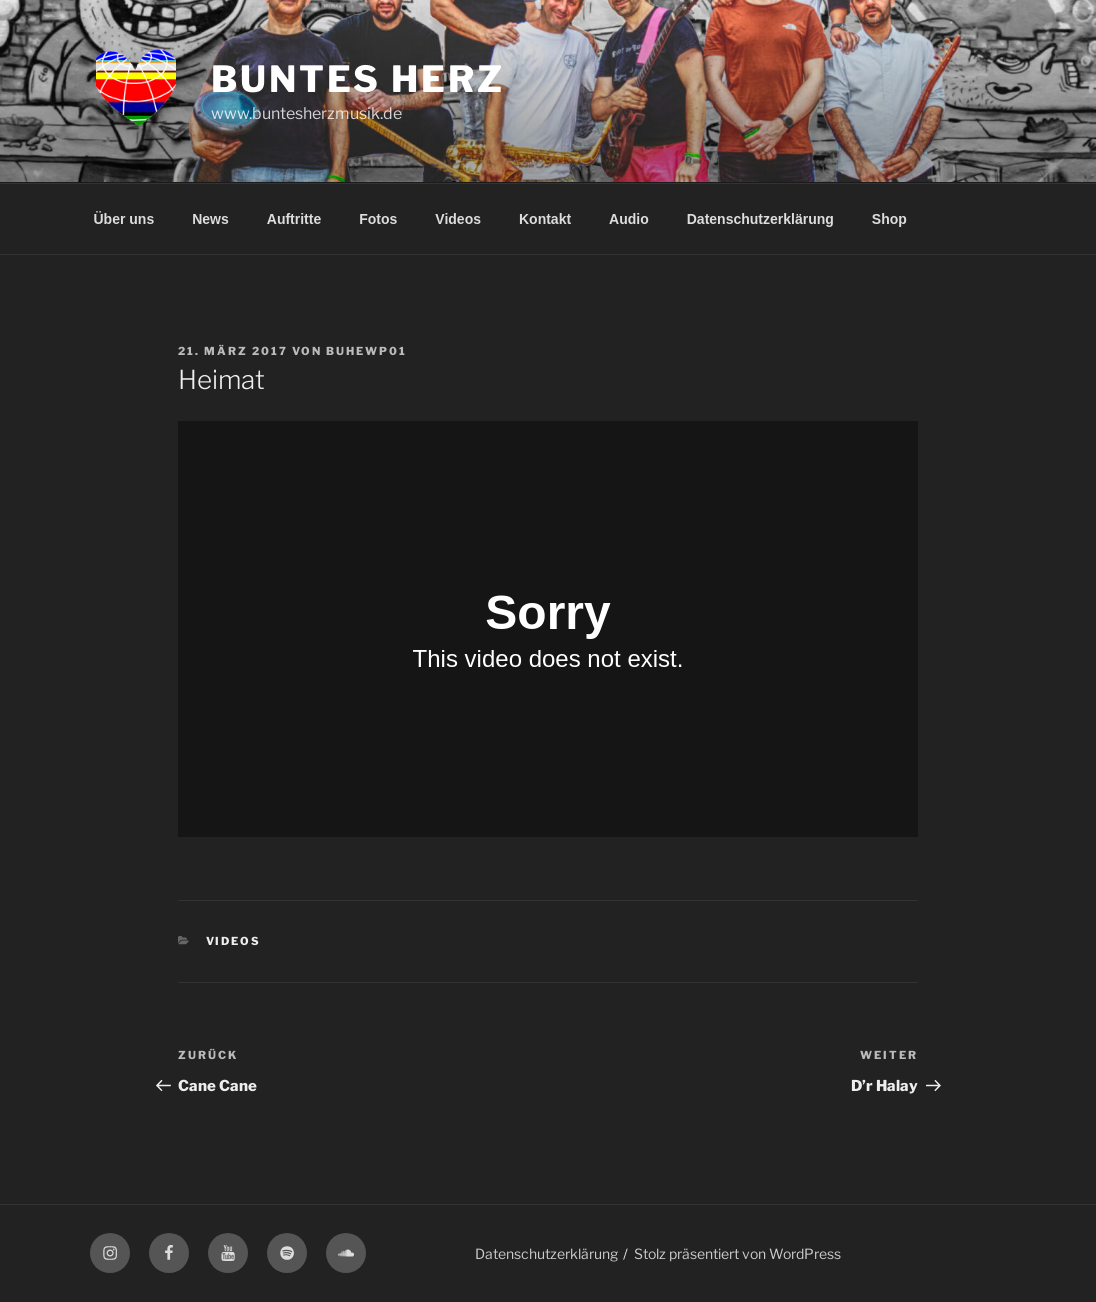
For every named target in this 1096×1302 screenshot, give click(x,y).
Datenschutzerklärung (760, 219)
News (210, 219)
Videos (458, 219)
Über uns (124, 219)
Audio (629, 219)
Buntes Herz (358, 79)
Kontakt (545, 219)
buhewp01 (366, 351)
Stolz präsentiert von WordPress (737, 1253)
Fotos (378, 219)
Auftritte (294, 219)
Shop (889, 219)
